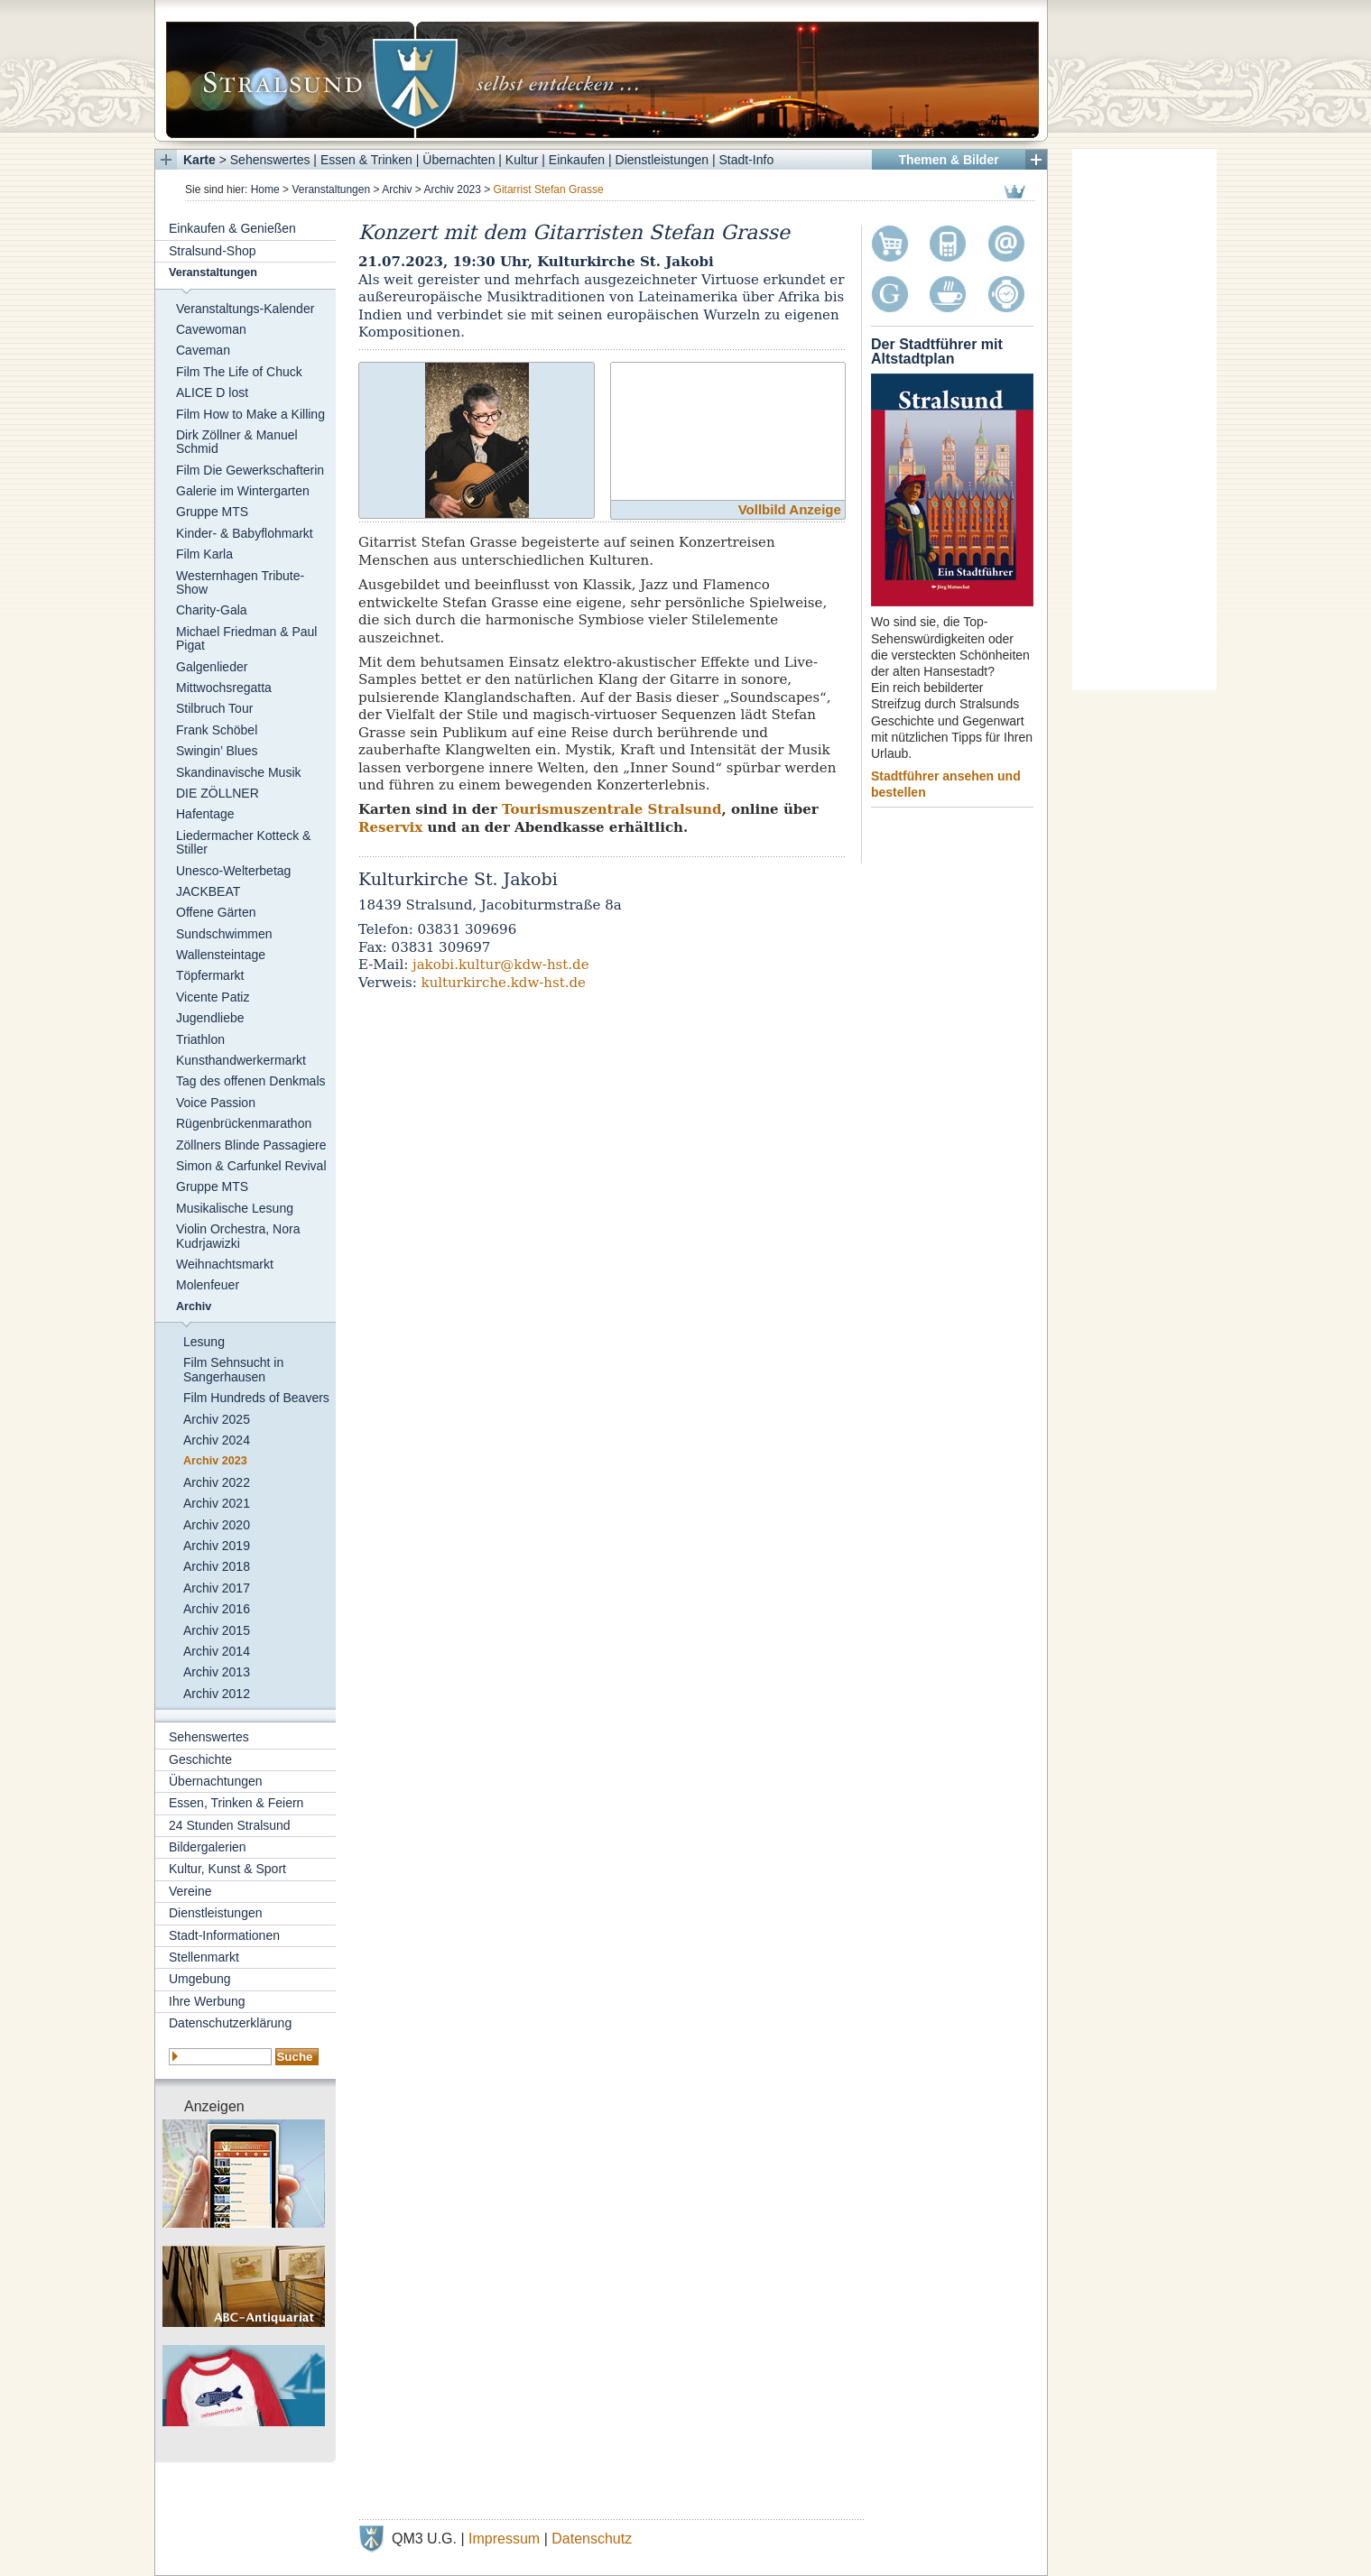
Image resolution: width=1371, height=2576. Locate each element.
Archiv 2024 (216, 1440)
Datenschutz (591, 2538)
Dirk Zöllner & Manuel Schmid (237, 442)
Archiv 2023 (452, 189)
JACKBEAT (208, 891)
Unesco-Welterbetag (233, 870)
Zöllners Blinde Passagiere (251, 1145)
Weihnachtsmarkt (224, 1264)
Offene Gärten (215, 912)
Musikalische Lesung (234, 1208)
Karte (199, 159)
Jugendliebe (210, 1018)
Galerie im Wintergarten (243, 491)
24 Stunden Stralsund (230, 1825)
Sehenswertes (270, 159)
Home (265, 189)
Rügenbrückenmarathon (243, 1123)
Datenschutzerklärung (230, 2023)
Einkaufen (577, 159)
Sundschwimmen (224, 934)
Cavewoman (211, 329)
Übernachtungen (216, 1781)
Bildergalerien (207, 1847)
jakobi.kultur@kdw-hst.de (500, 964)
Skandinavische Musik (238, 772)
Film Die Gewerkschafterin (250, 470)
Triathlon (200, 1039)
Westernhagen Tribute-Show (240, 582)
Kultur (522, 159)
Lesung (204, 1341)
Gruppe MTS (212, 511)
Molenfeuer (207, 1285)
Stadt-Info (746, 159)
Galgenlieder (211, 667)
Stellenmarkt (204, 1957)
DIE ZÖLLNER (217, 793)
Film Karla (204, 554)
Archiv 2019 (216, 1545)
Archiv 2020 (216, 1525)
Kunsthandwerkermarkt (241, 1060)
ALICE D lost (212, 392)
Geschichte (200, 1759)
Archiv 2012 (216, 1693)
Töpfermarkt (210, 975)
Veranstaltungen (331, 189)
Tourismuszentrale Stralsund (611, 809)
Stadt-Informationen (224, 1935)
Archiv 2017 (216, 1588)
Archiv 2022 (216, 1482)
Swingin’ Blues (217, 750)
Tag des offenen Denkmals (251, 1081)
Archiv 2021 (216, 1503)
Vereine (190, 1891)
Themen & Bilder (948, 159)
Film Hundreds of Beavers (256, 1397)
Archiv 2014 (216, 1651)
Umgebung (200, 1978)
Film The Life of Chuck (239, 372)
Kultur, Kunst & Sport (227, 1868)
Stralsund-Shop (212, 251)
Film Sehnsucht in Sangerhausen (233, 1369)
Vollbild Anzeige (789, 509)
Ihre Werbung (207, 2001)
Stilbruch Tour (214, 708)
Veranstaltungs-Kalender (245, 308)
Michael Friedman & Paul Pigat (246, 638)
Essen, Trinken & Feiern (236, 1803)
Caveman (203, 350)
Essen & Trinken (366, 159)
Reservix (390, 827)
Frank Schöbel (216, 730)
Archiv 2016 (216, 1609)
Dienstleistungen (662, 159)
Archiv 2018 (216, 1566)
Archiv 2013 (216, 1672)
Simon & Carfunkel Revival (251, 1166)
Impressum (504, 2538)
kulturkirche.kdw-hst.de (503, 982)
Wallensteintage (220, 954)
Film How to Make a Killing (250, 414)
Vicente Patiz (212, 997)
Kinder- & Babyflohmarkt (244, 533)
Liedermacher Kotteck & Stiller (243, 842)
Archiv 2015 (216, 1630)
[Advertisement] (1144, 419)
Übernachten (458, 159)
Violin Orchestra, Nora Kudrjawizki (238, 1236)
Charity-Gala (211, 610)
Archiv (397, 189)
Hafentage (205, 814)
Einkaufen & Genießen (232, 228)
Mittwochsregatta (224, 687)
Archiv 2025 (216, 1419)
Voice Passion (215, 1102)
